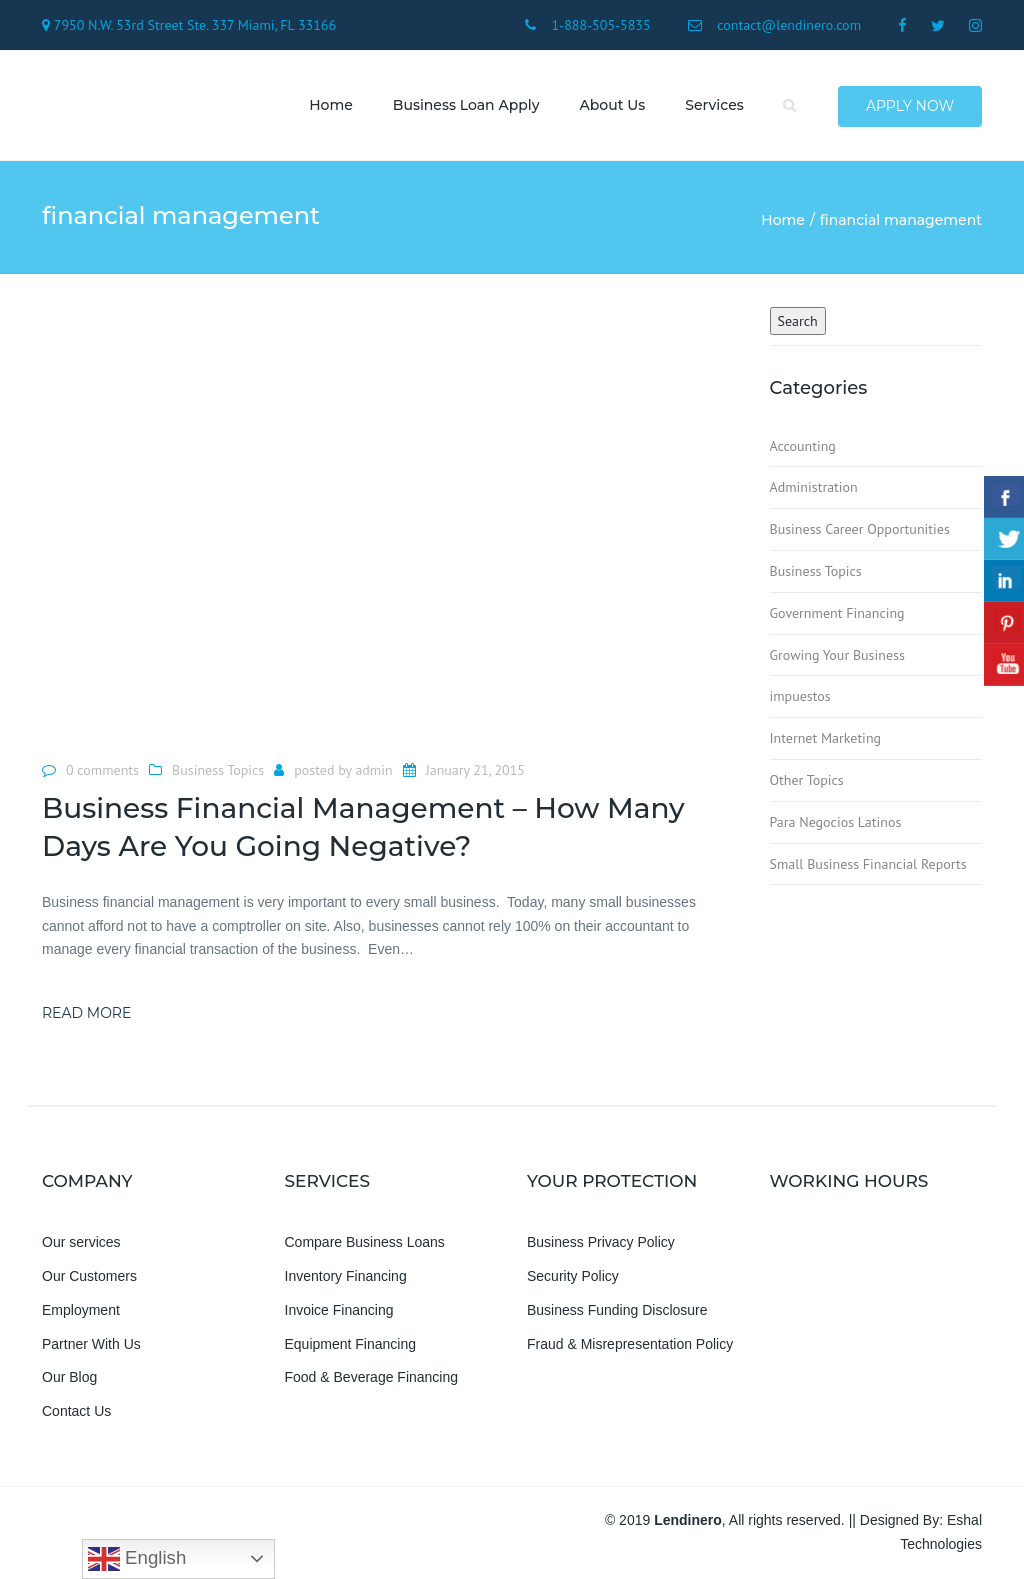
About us (612, 105)
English (137, 1559)
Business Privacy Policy (601, 1243)
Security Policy (573, 1277)
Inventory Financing (346, 1277)
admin (373, 771)
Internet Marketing (826, 739)
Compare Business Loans (365, 1243)
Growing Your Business (837, 655)
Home (331, 105)
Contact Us (76, 1412)
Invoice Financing (339, 1310)
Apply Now (910, 106)
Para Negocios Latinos (836, 822)
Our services (81, 1243)
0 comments (102, 771)
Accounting (803, 446)
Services (714, 105)
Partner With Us (91, 1344)
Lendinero (688, 1521)
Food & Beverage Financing (372, 1378)
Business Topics (218, 771)
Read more (86, 1014)
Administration (814, 488)
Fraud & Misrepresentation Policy (630, 1344)
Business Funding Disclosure (617, 1310)
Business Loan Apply (465, 105)
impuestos (800, 697)
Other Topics (807, 781)
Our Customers (89, 1277)
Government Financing (837, 613)
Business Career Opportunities (860, 530)
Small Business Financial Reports (868, 864)
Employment (81, 1310)
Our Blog (69, 1378)
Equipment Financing (351, 1344)
